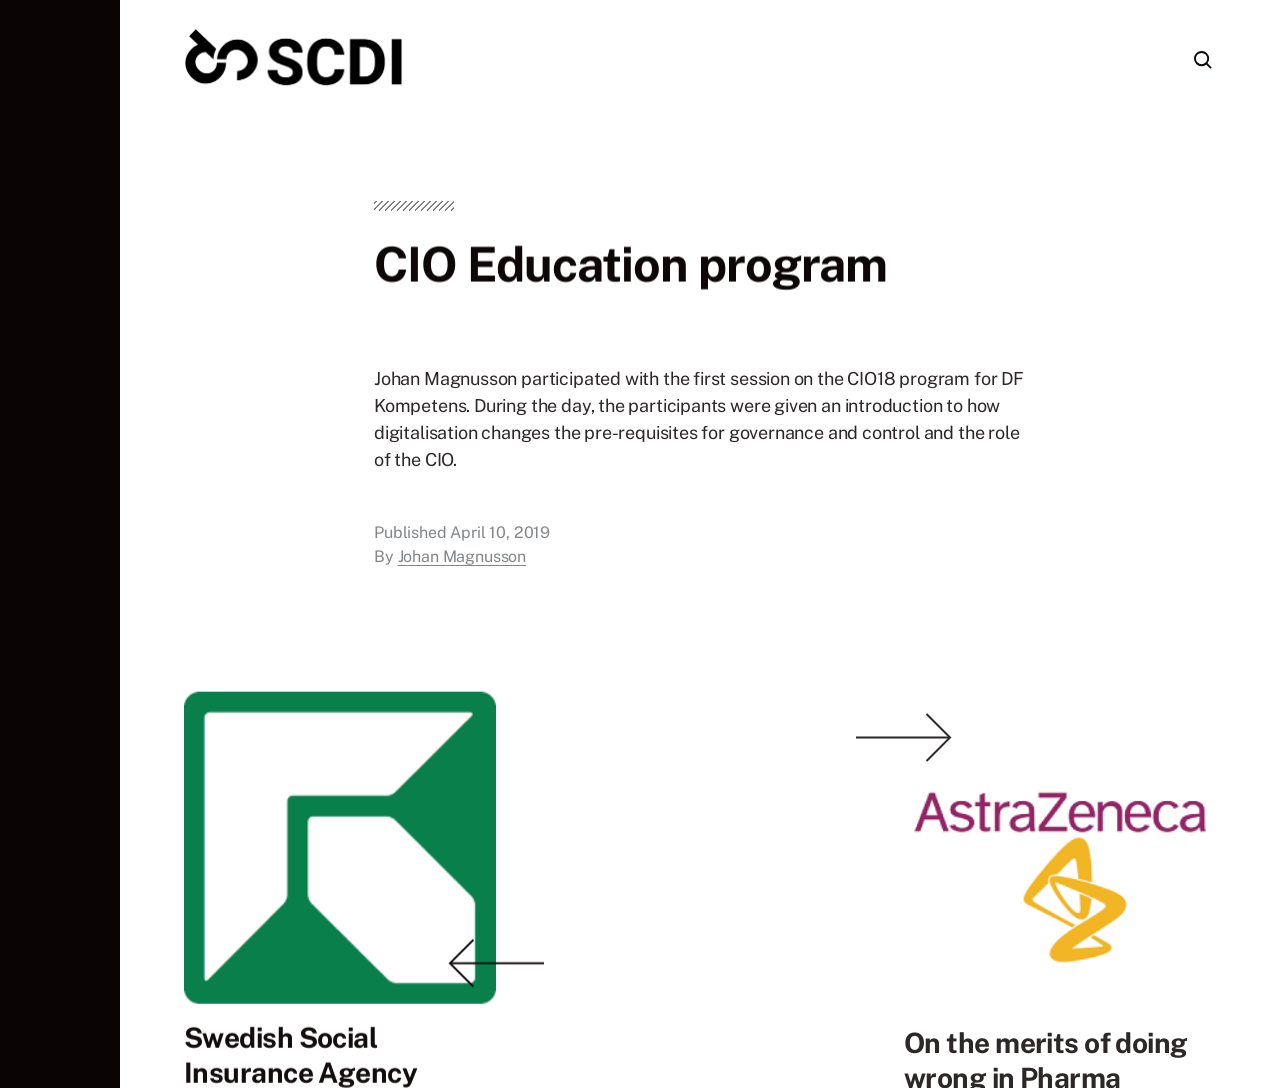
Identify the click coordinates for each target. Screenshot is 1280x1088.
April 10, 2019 (500, 537)
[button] (60, 544)
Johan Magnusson (462, 561)
